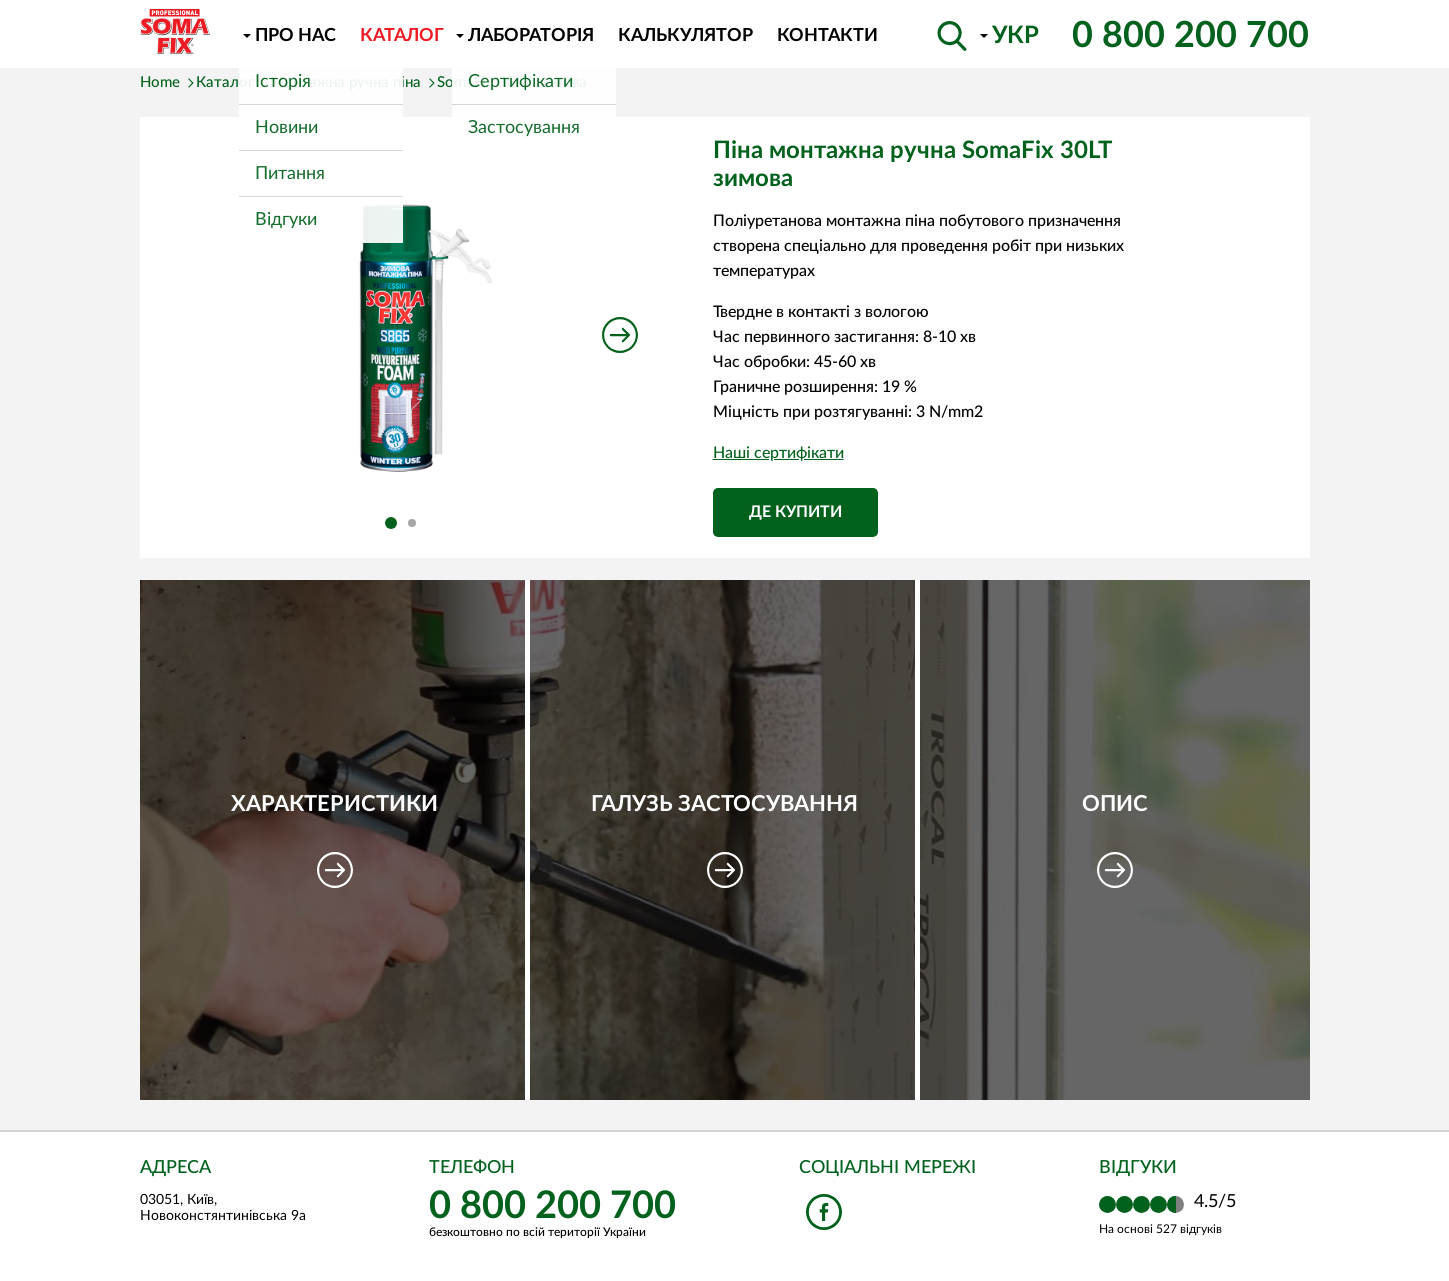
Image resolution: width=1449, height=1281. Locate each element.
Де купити (795, 512)
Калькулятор (685, 36)
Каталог (402, 36)
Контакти (827, 36)
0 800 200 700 (1190, 36)
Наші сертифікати (778, 453)
